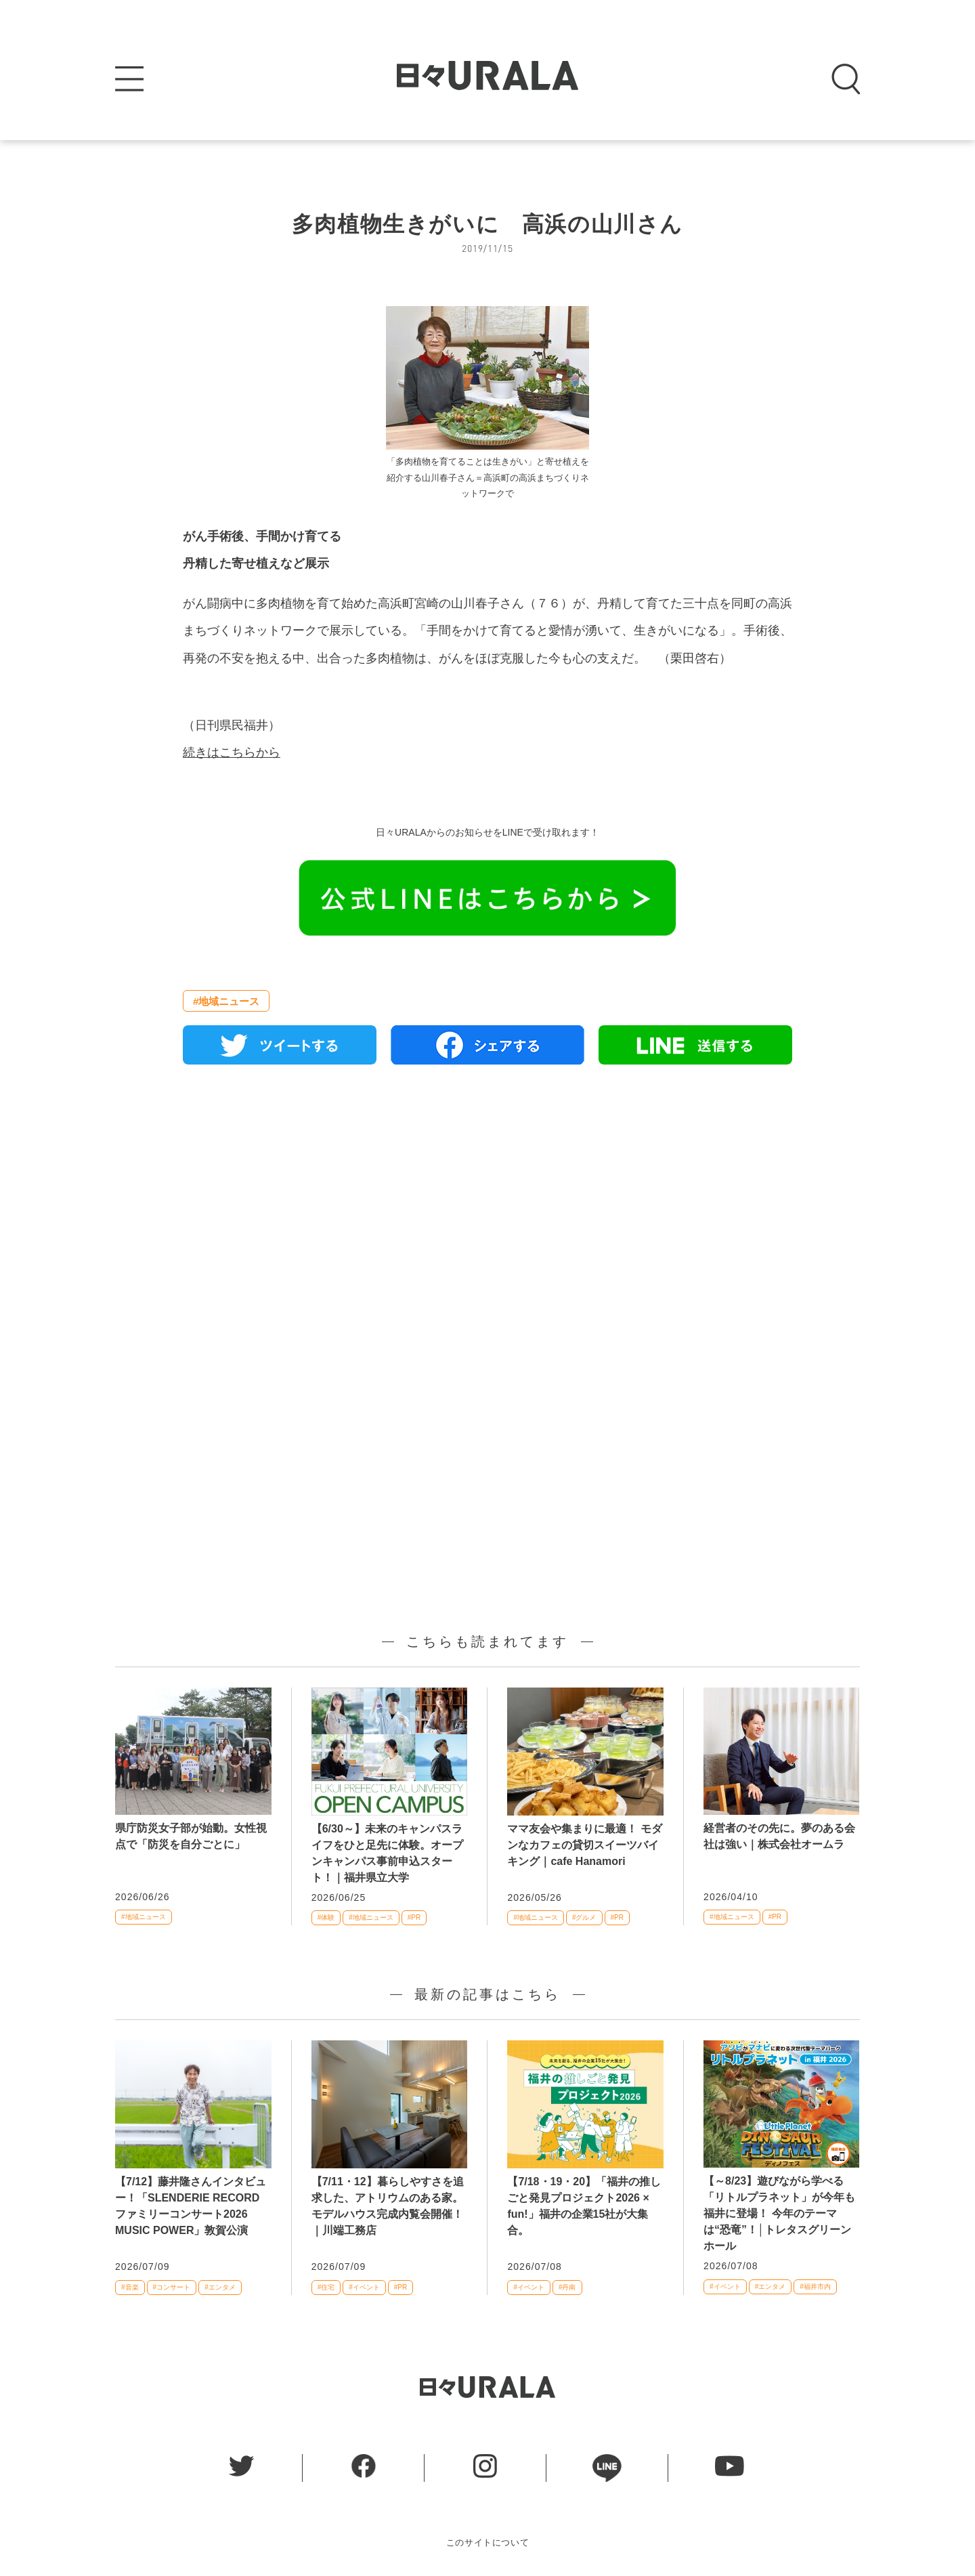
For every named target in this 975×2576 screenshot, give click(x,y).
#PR (414, 1917)
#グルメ (584, 1917)
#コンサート (172, 2287)
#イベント (364, 2287)
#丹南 (567, 2287)
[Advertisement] (487, 1230)
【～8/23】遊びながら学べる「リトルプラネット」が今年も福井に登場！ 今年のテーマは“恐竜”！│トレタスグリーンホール (779, 2213)
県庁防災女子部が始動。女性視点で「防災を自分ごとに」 (191, 1836)
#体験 (326, 1917)
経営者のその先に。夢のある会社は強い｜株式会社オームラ (779, 1836)
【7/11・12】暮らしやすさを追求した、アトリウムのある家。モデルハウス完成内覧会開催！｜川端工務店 (387, 2206)
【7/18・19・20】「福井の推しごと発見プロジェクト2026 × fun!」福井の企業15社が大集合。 (584, 2206)
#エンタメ (220, 2287)
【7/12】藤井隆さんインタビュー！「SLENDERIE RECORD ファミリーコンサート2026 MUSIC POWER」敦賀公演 (190, 2206)
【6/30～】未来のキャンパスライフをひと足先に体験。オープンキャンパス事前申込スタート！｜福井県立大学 (387, 1853)
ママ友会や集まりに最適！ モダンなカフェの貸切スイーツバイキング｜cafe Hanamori (584, 1845)
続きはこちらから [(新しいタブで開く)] (231, 752)
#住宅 (326, 2287)
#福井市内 (815, 2286)
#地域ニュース (226, 1001)
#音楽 (130, 2287)
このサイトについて (487, 2542)
